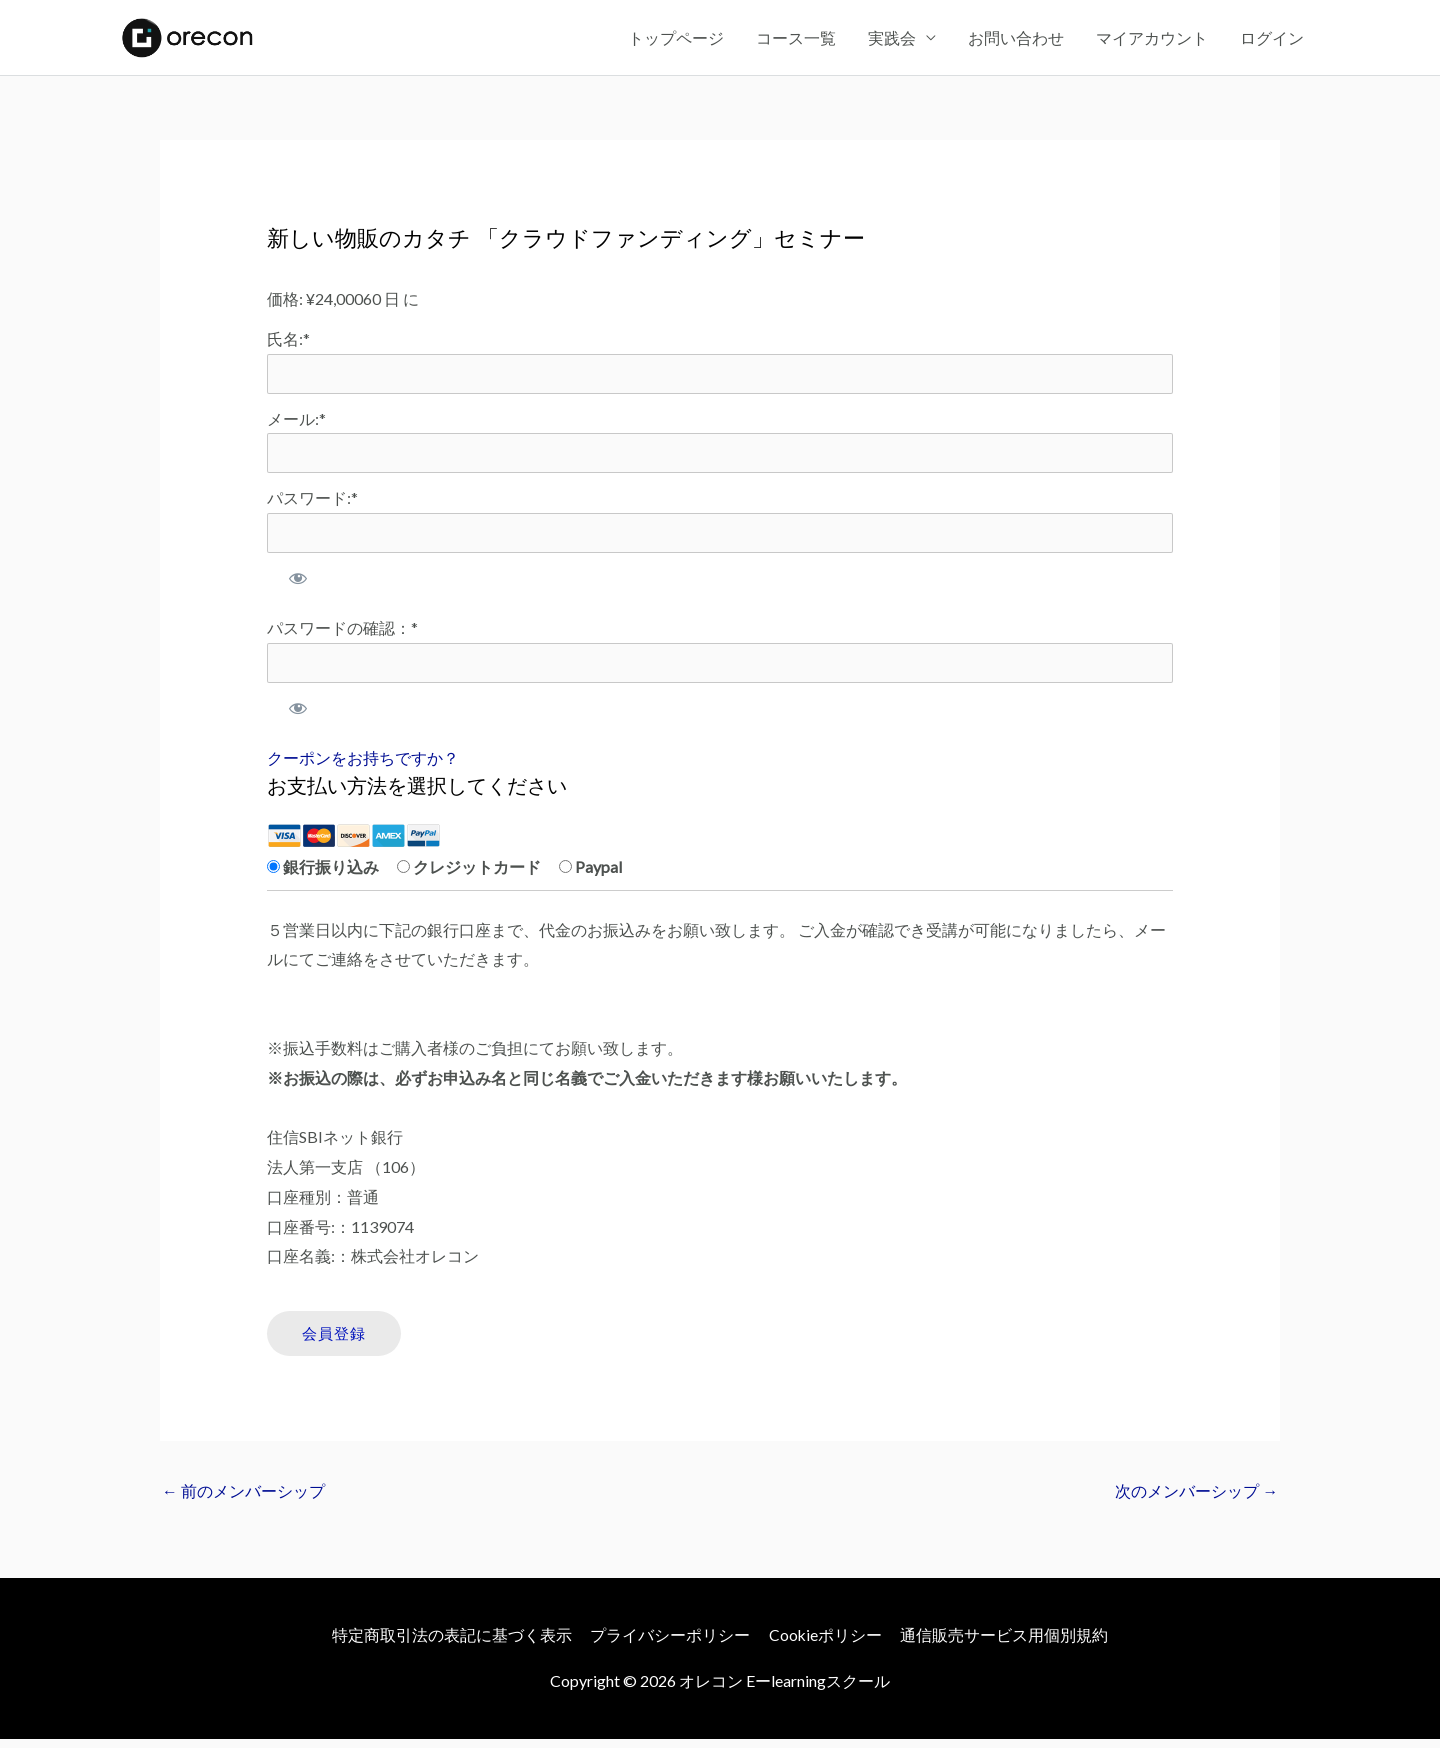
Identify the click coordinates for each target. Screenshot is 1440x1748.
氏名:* (288, 343)
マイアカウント (1152, 39)
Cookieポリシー (826, 1644)
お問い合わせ (1016, 39)
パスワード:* (312, 504)
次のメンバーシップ (1196, 1500)
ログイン (1272, 39)
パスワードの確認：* (342, 635)
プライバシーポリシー (670, 1644)
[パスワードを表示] (298, 586)
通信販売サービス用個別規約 (1006, 1644)
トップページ (676, 39)
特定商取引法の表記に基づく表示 (451, 1644)
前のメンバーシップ (243, 1500)
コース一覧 (796, 39)
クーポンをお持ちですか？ (363, 766)
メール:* (296, 424)
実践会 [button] (892, 39)
